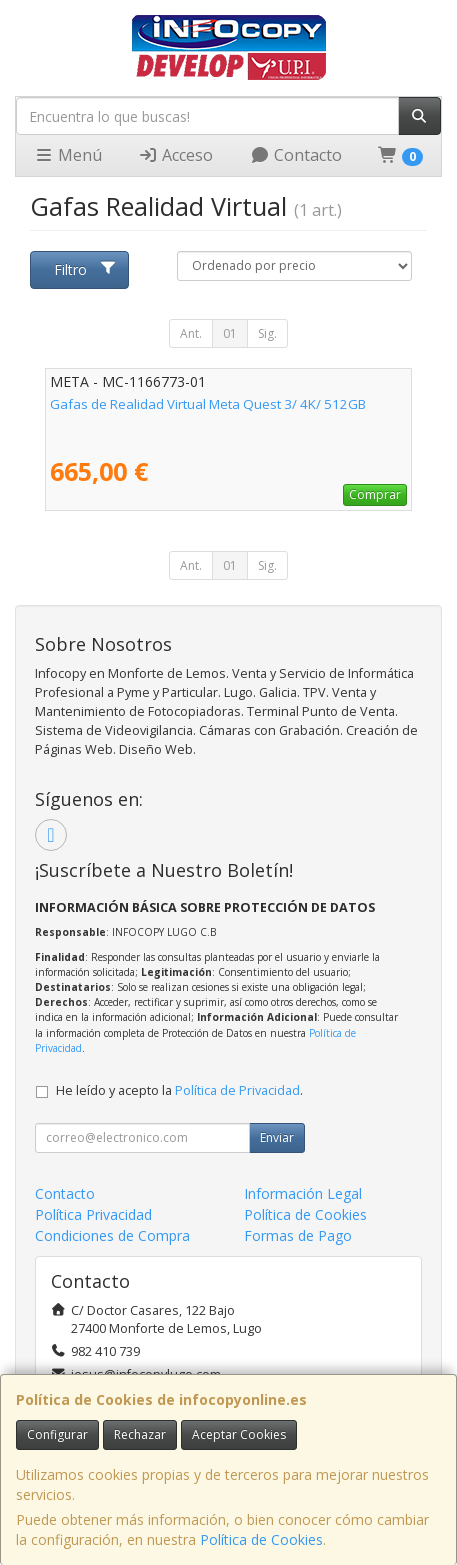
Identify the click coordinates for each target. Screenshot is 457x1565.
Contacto (296, 155)
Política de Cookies (261, 1539)
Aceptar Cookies (239, 1434)
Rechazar (140, 1434)
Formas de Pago (298, 1235)
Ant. (191, 333)
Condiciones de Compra (112, 1235)
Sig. (267, 333)
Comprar (375, 494)
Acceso (175, 155)
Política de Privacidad (237, 1090)
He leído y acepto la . (179, 1090)
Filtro (85, 269)
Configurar (57, 1434)
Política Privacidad (93, 1214)
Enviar (277, 1137)
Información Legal (303, 1193)
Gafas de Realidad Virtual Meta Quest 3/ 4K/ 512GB (208, 404)
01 (230, 333)
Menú (68, 155)
